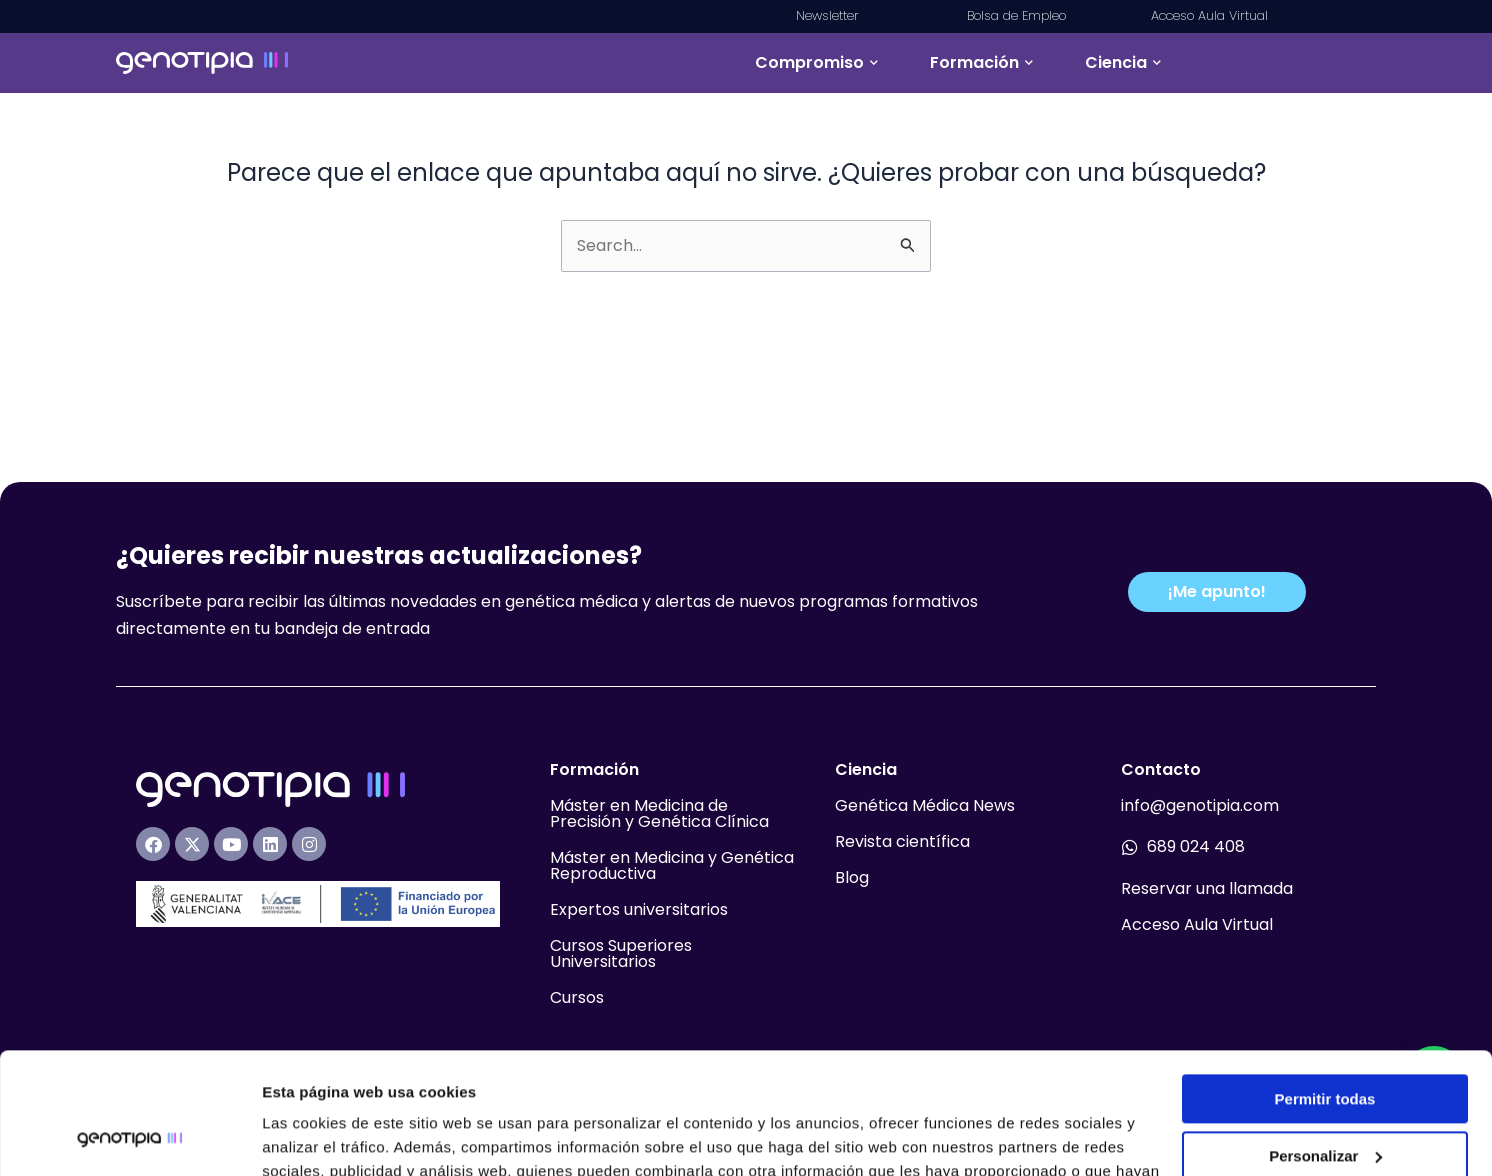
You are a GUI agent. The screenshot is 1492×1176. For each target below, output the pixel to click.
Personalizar (1325, 1041)
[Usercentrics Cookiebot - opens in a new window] (129, 1137)
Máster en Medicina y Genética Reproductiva (672, 865)
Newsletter (829, 15)
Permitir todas (1325, 985)
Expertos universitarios (639, 909)
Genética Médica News (925, 805)
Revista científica (902, 841)
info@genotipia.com (1200, 805)
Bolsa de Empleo (1016, 15)
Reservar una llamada (1207, 888)
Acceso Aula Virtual (1209, 15)
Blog (852, 877)
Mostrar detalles (320, 1136)
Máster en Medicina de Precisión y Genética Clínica (659, 813)
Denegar (1325, 1098)
